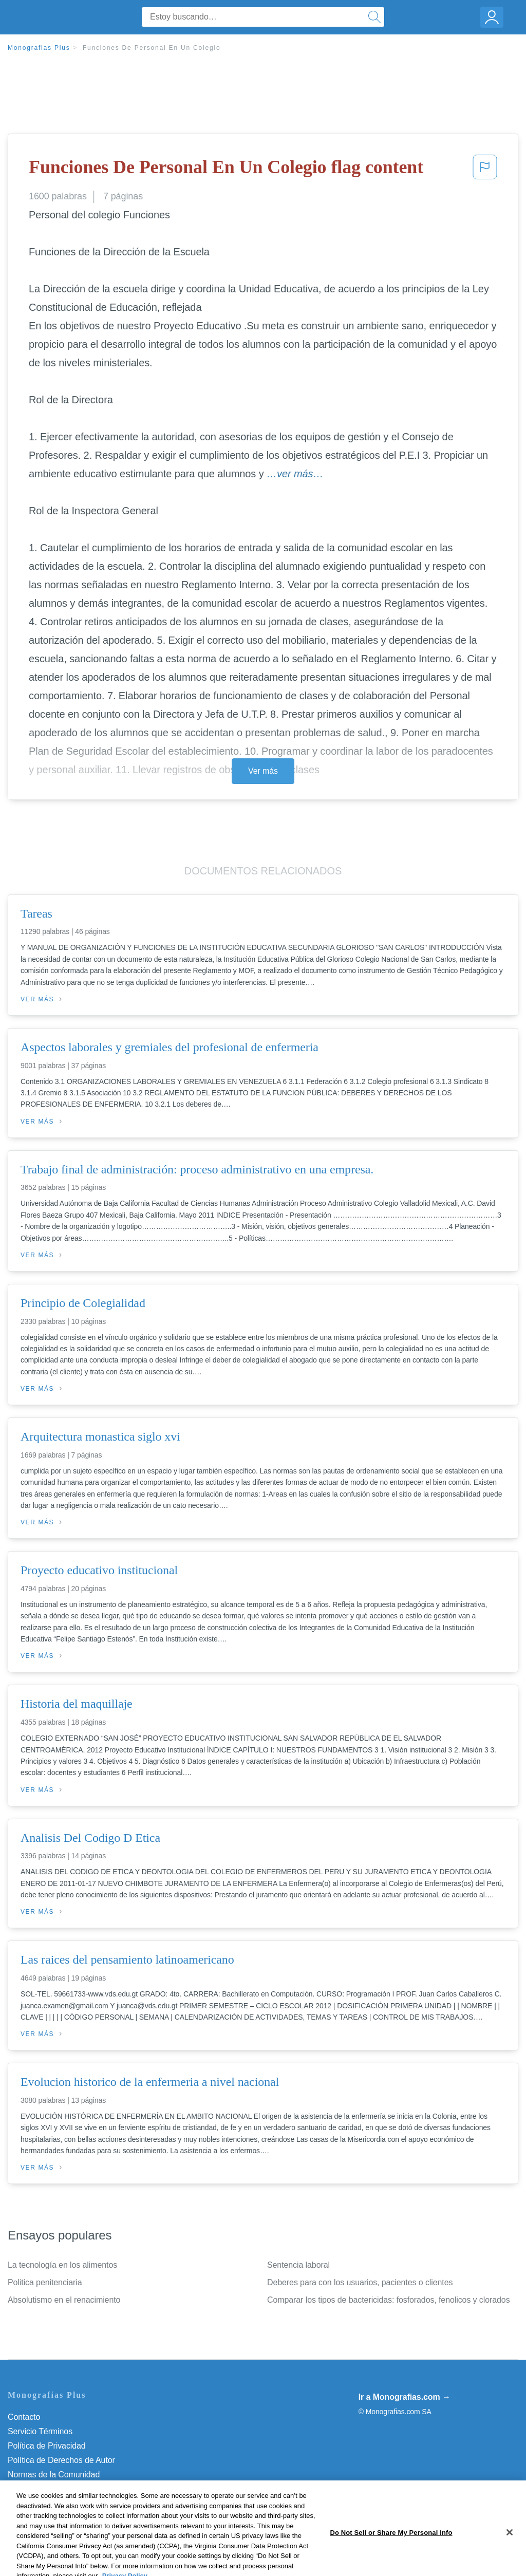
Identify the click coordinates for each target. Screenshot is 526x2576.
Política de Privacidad (47, 2445)
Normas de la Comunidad (54, 2474)
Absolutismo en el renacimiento (64, 2299)
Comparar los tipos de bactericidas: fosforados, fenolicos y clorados (388, 2299)
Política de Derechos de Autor (61, 2460)
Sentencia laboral (298, 2265)
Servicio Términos (40, 2431)
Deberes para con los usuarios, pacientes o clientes (360, 2282)
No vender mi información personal (71, 2503)
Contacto (24, 2417)
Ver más (263, 771)
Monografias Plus (39, 47)
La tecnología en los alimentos (62, 2265)
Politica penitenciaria (45, 2282)
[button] (485, 170)
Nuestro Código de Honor (54, 2489)
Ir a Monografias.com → (404, 2397)
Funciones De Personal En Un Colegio (151, 47)
